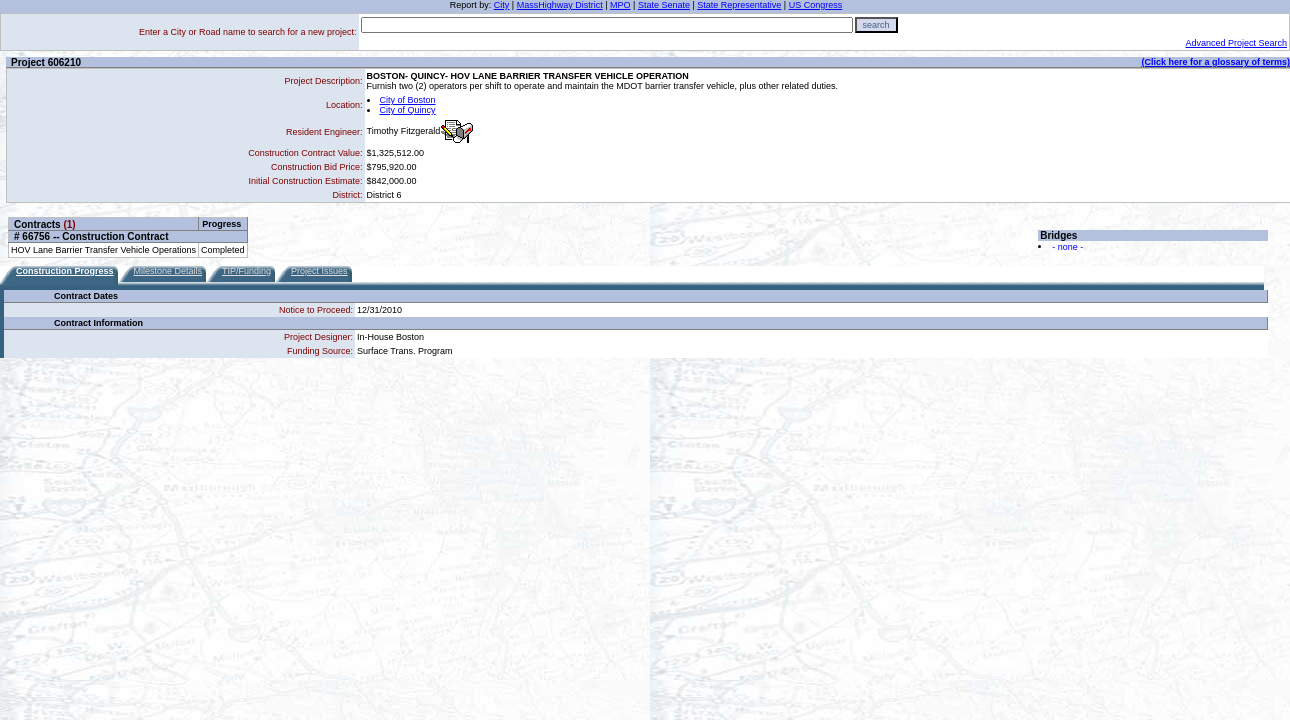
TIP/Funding (246, 271)
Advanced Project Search (1236, 43)
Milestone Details (168, 271)
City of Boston (408, 100)
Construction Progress (65, 271)
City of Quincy (408, 110)
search (876, 25)
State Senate (664, 5)
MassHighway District (560, 5)
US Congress (816, 5)
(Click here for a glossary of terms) (1215, 62)
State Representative (739, 5)
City (502, 5)
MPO (620, 5)
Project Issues (319, 271)
